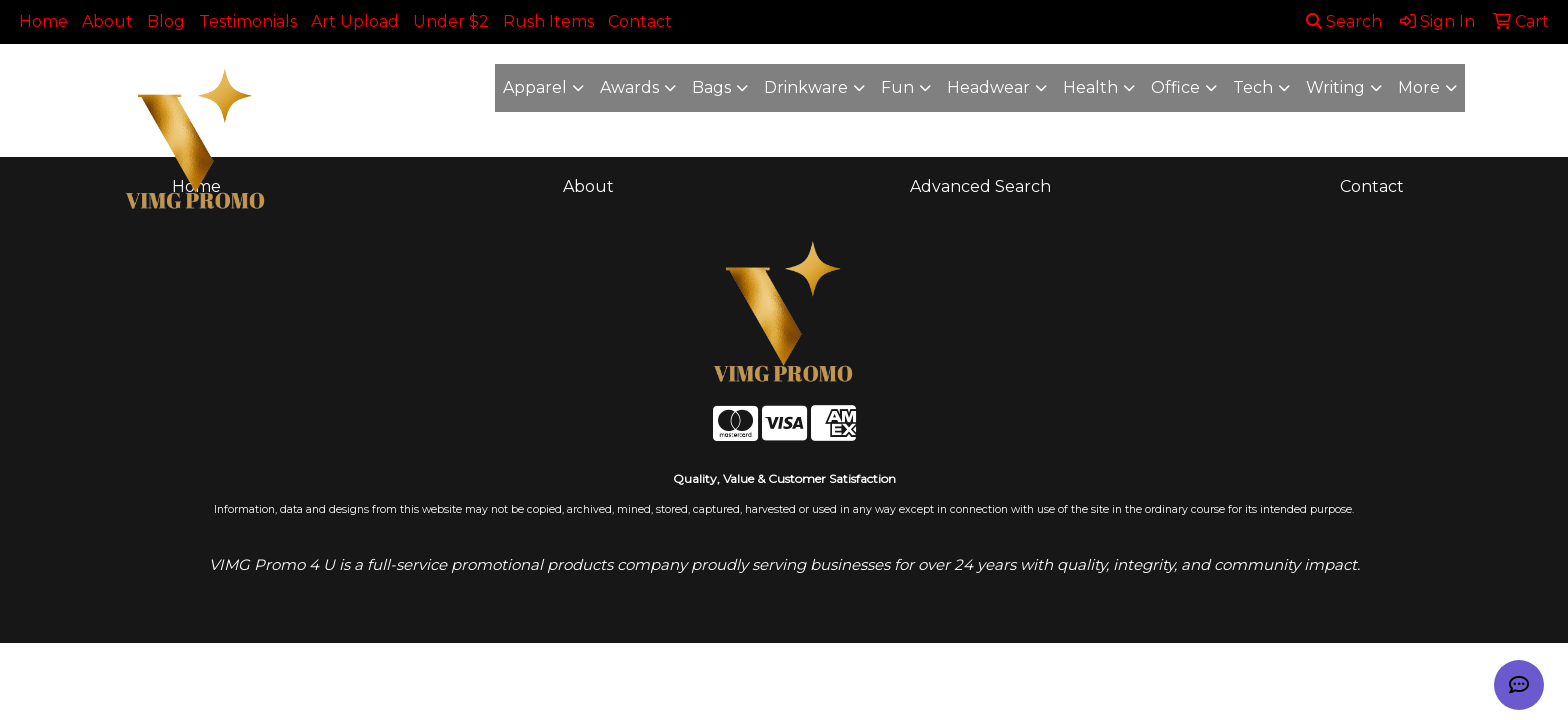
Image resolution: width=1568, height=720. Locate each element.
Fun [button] (897, 87)
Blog (166, 21)
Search (1344, 21)
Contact (640, 21)
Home (43, 21)
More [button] (1419, 87)
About (107, 21)
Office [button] (1175, 87)
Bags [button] (711, 87)
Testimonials (248, 21)
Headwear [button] (988, 87)
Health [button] (1090, 87)
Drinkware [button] (806, 87)
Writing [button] (1335, 87)
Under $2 (451, 21)
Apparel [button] (535, 87)
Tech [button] (1253, 87)
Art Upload (355, 21)
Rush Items (548, 21)
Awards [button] (629, 87)
